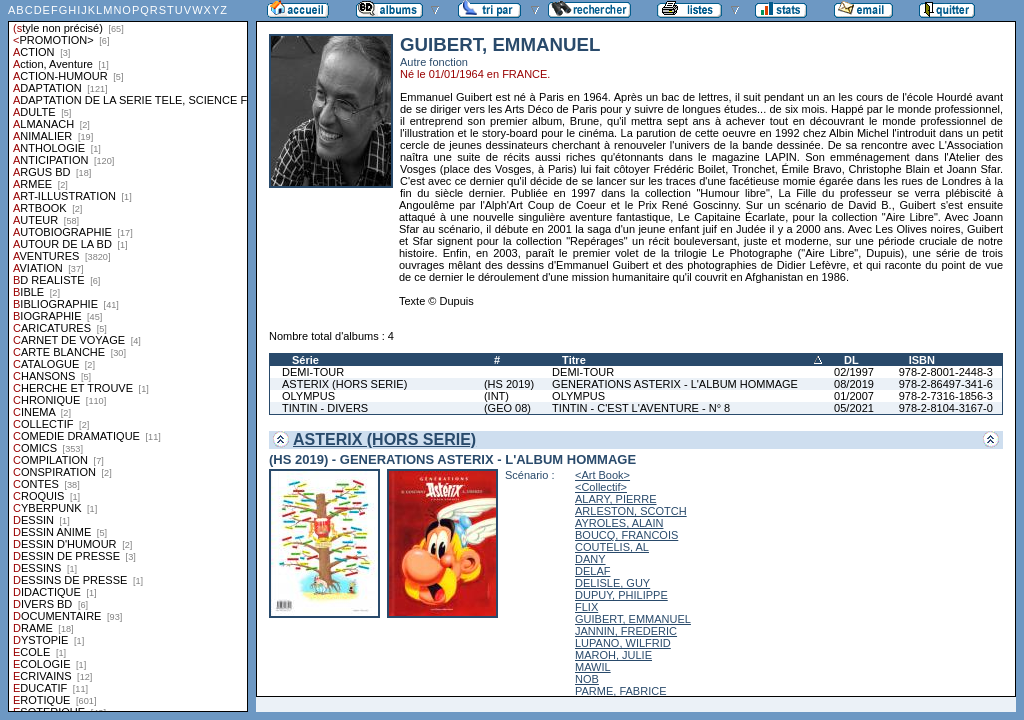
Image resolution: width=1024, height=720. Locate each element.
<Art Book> (602, 475)
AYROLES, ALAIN (619, 523)
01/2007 (854, 396)
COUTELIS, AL (612, 547)
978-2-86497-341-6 (946, 384)
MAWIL (593, 667)
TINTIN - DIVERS (325, 408)
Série (305, 360)
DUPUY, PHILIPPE (621, 595)
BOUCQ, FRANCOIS (626, 535)
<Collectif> (601, 487)
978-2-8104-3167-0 (946, 408)
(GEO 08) (507, 408)
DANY (590, 559)
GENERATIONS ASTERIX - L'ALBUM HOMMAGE (675, 384)
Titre (574, 360)
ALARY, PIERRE (616, 499)
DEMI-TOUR (313, 372)
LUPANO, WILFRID (623, 643)
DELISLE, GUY (612, 583)
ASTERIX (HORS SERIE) (344, 384)
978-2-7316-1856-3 (946, 396)
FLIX (586, 607)
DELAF (592, 571)
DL (851, 360)
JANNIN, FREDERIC (626, 631)
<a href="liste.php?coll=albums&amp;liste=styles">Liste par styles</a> (128, 356)
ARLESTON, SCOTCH (631, 511)
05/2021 (854, 408)
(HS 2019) (509, 384)
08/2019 (854, 384)
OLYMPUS (308, 396)
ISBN (922, 360)
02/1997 (854, 372)
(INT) (496, 396)
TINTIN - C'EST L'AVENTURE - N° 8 (641, 408)
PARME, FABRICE (620, 691)
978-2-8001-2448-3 (946, 372)
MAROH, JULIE (613, 655)
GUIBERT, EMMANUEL (633, 619)
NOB (587, 679)
